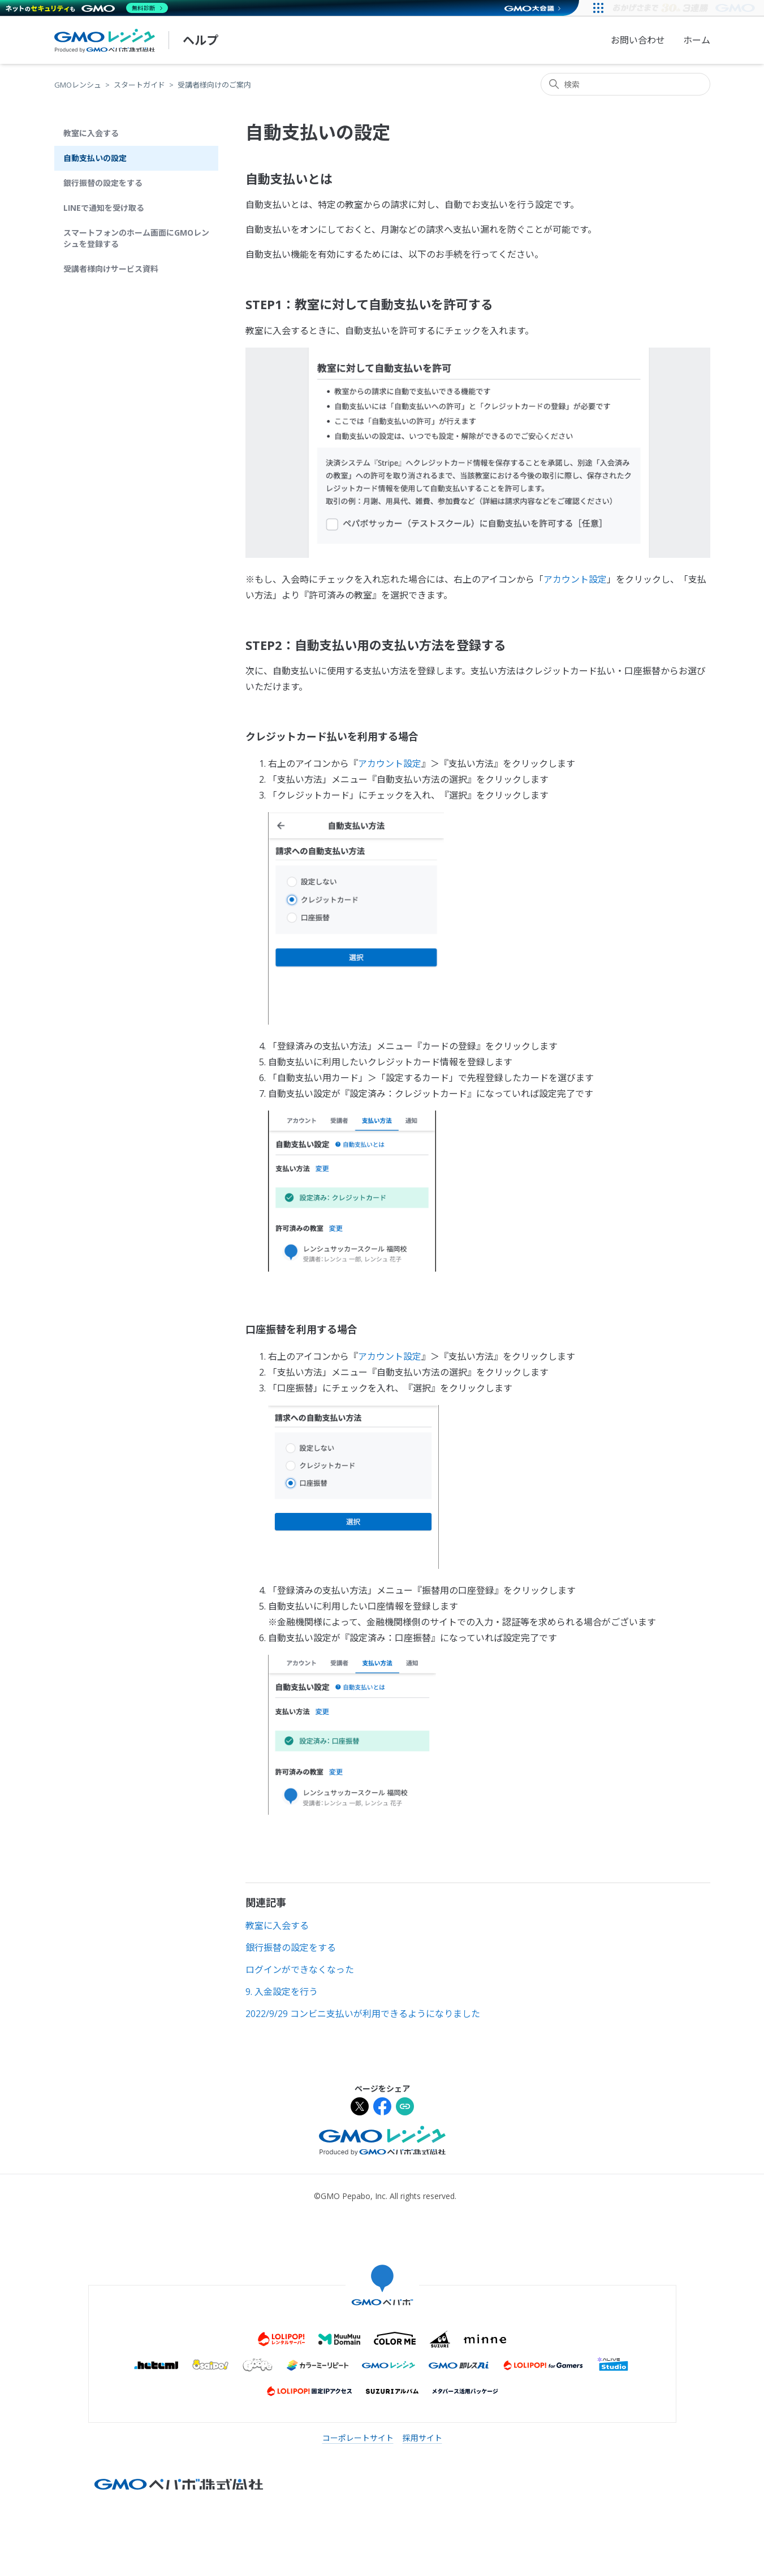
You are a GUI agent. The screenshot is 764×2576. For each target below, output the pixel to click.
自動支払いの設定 (95, 158)
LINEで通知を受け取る (103, 207)
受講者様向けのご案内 (214, 85)
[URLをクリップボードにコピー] (405, 2107)
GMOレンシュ (77, 85)
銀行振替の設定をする (103, 182)
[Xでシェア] (360, 2107)
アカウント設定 (575, 579)
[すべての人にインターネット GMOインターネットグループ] (685, 8)
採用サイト (422, 2437)
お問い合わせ (638, 40)
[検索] (625, 84)
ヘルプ (200, 40)
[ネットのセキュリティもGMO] (87, 8)
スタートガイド (139, 85)
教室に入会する (91, 133)
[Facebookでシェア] (382, 2107)
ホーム (696, 40)
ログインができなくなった (299, 1969)
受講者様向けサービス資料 (110, 268)
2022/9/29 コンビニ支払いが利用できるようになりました (362, 2013)
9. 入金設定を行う (281, 1991)
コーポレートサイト (358, 2437)
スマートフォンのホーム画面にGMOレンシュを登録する (136, 238)
